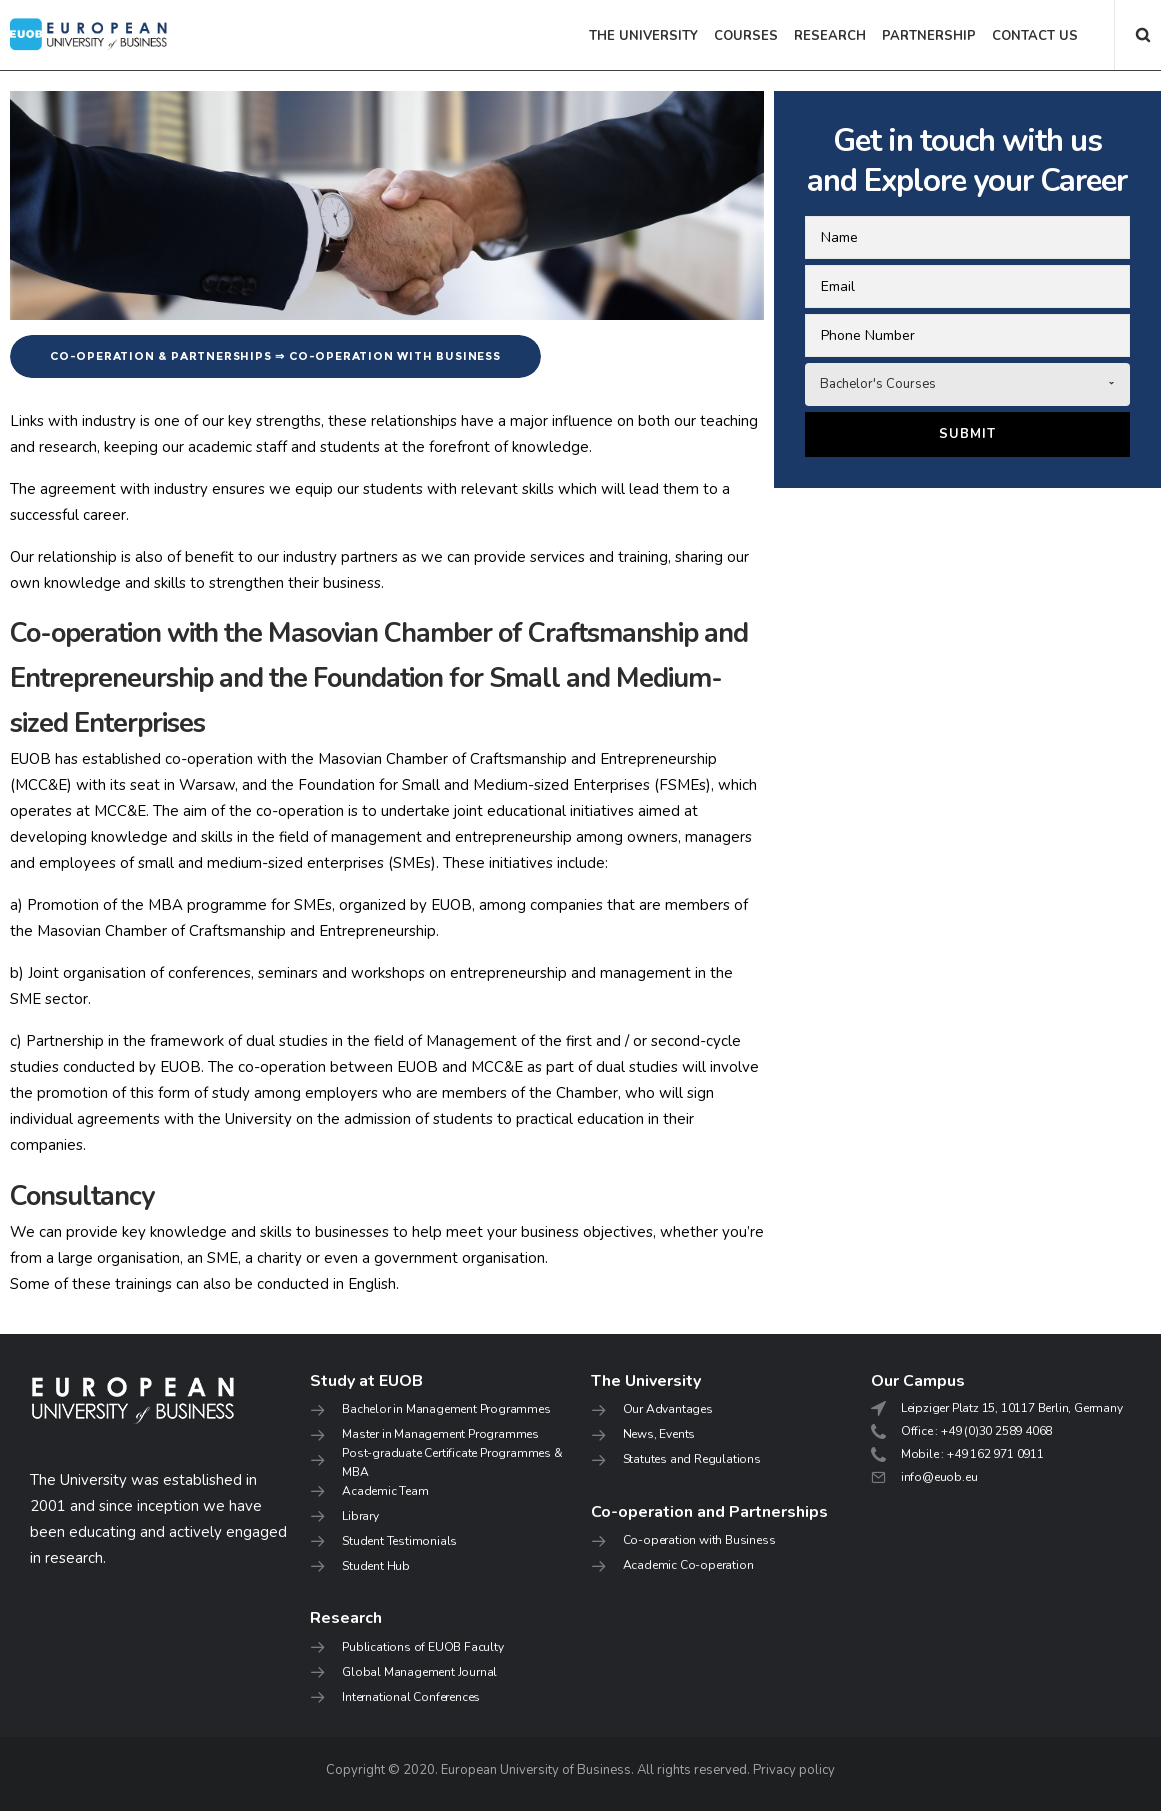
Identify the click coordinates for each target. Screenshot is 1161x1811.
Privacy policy (794, 1770)
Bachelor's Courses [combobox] (878, 384)
